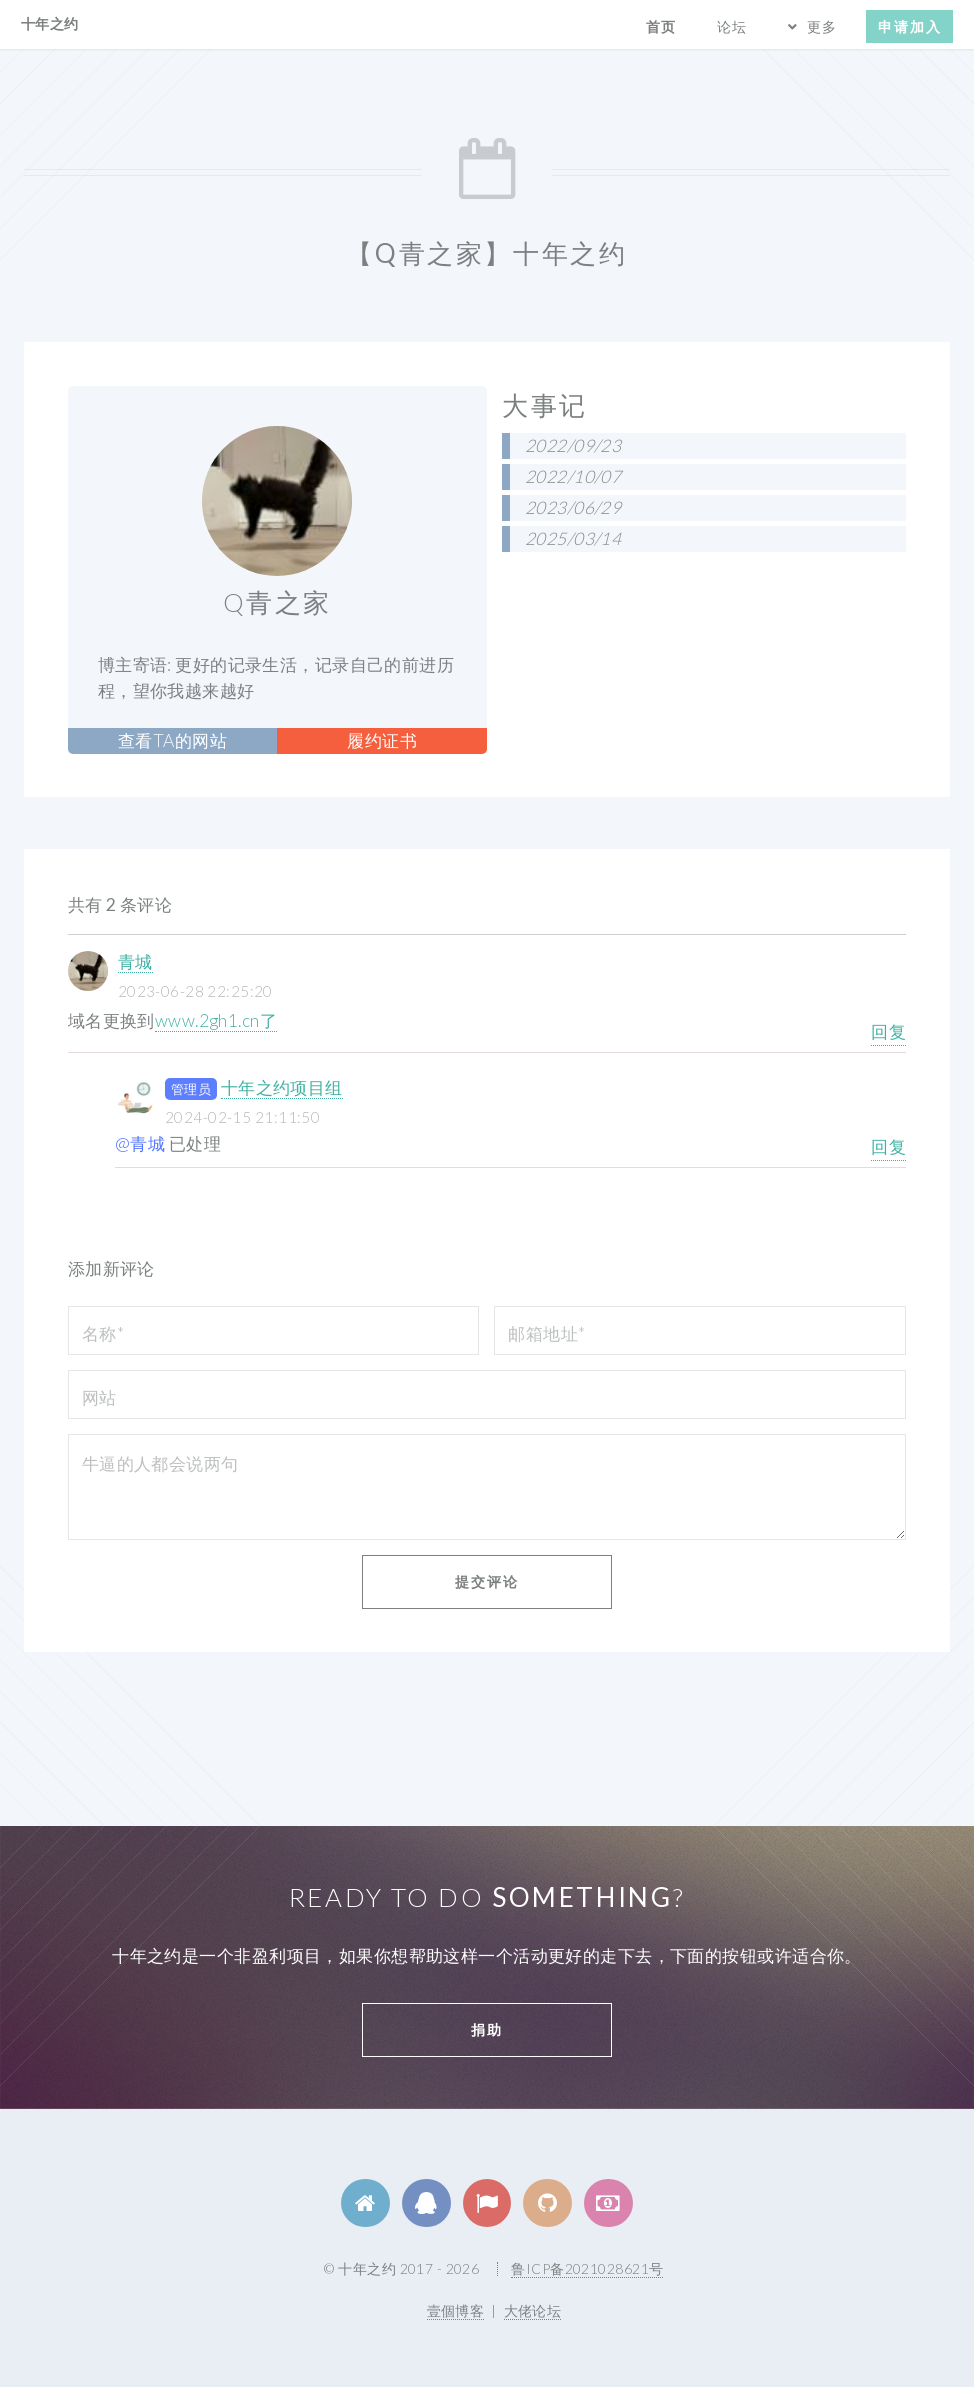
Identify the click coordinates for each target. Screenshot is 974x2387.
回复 (888, 1031)
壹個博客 (456, 2310)
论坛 (732, 26)
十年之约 (50, 23)
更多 (822, 26)
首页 (661, 26)
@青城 (140, 1143)
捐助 (487, 2029)
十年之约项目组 (282, 1087)
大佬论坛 (533, 2310)
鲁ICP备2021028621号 (587, 2268)
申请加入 (910, 26)
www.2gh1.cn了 (216, 1020)
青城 (135, 961)
